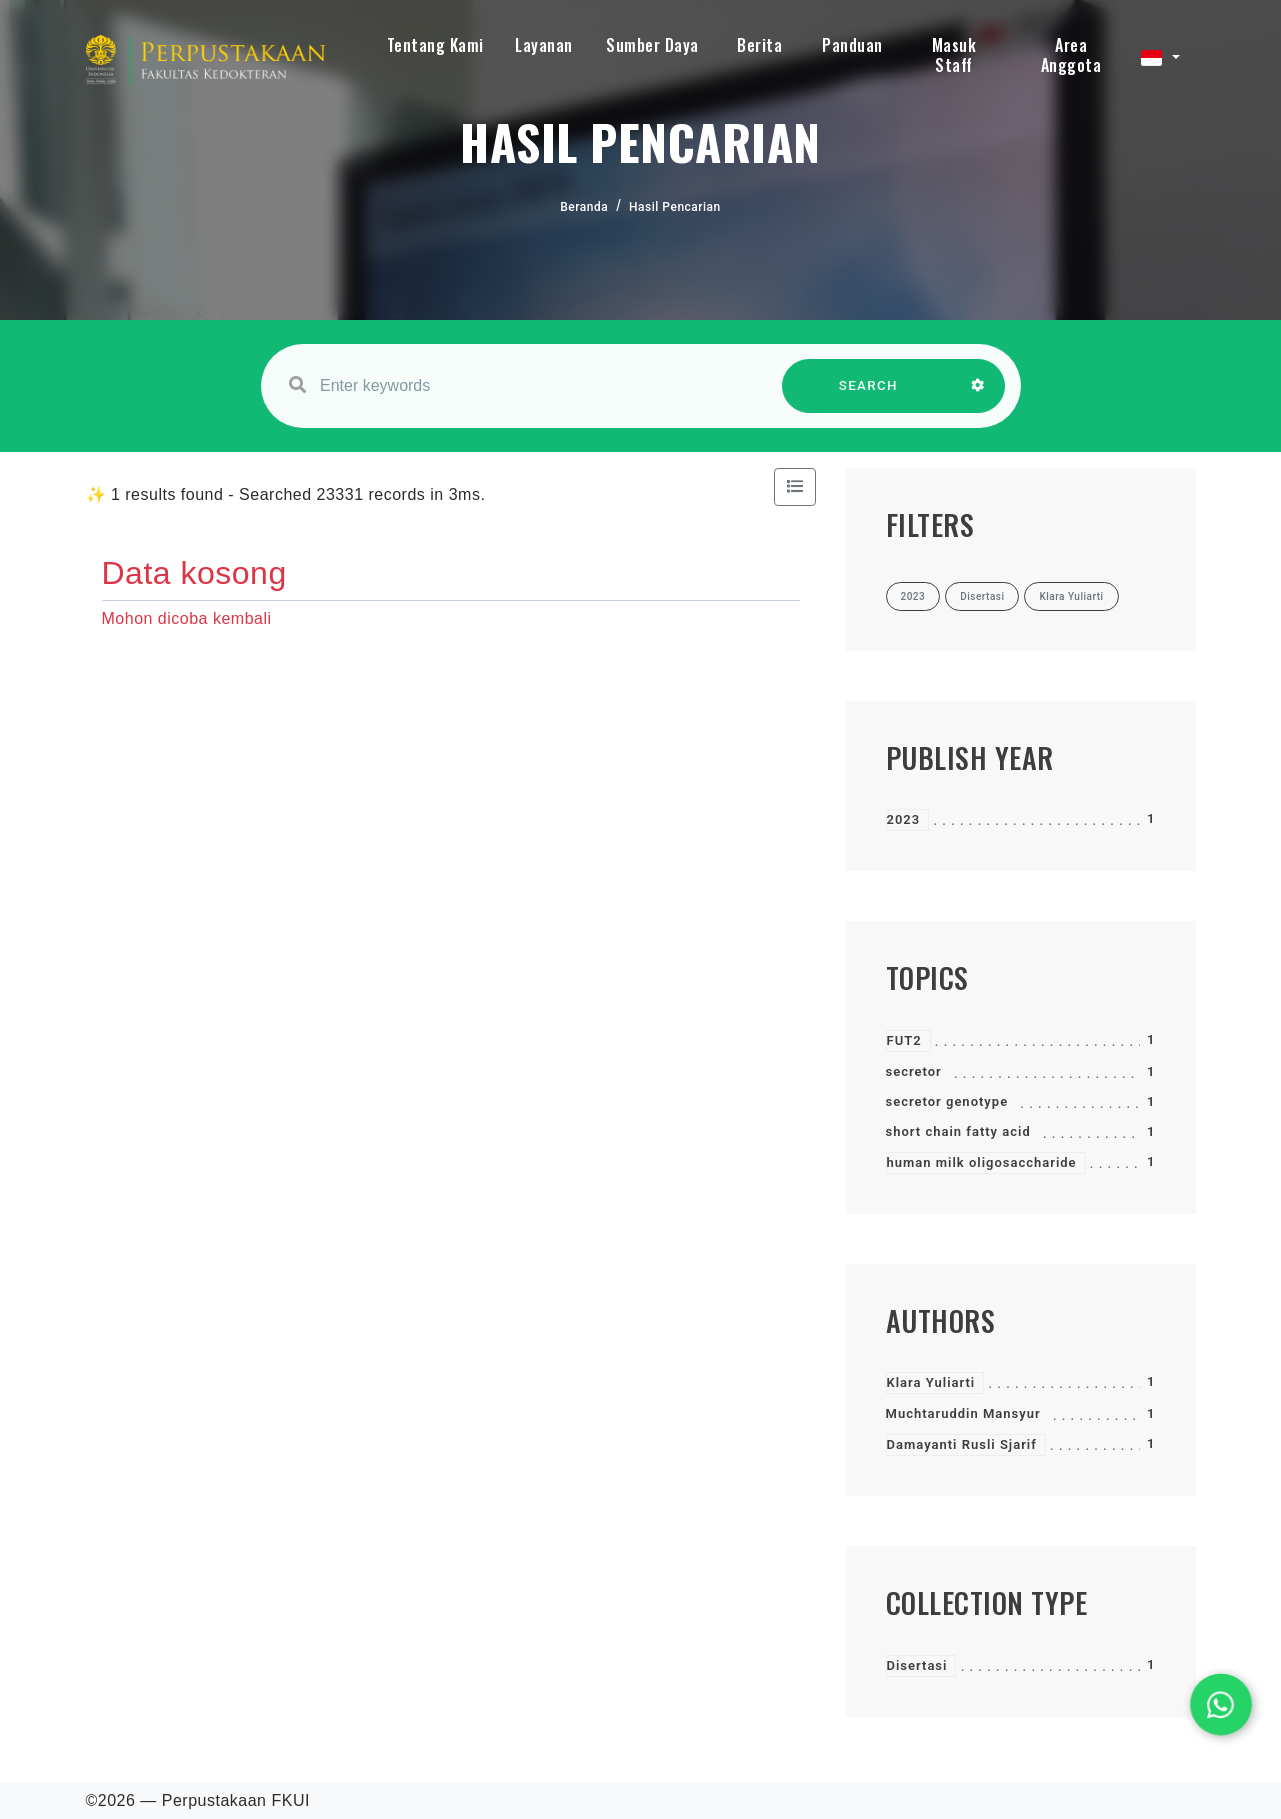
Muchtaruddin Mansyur (963, 1413)
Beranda (584, 207)
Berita (759, 45)
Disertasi (917, 1665)
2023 (904, 819)
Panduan (852, 45)
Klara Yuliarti (931, 1382)
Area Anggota (1071, 55)
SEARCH (868, 395)
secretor (914, 1071)
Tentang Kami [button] (435, 45)
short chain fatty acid (958, 1131)
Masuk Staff (954, 55)
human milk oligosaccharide (982, 1162)
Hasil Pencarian (675, 207)
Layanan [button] (544, 45)
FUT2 (904, 1040)
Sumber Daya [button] (652, 45)
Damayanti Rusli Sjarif (962, 1444)
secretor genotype (947, 1101)
